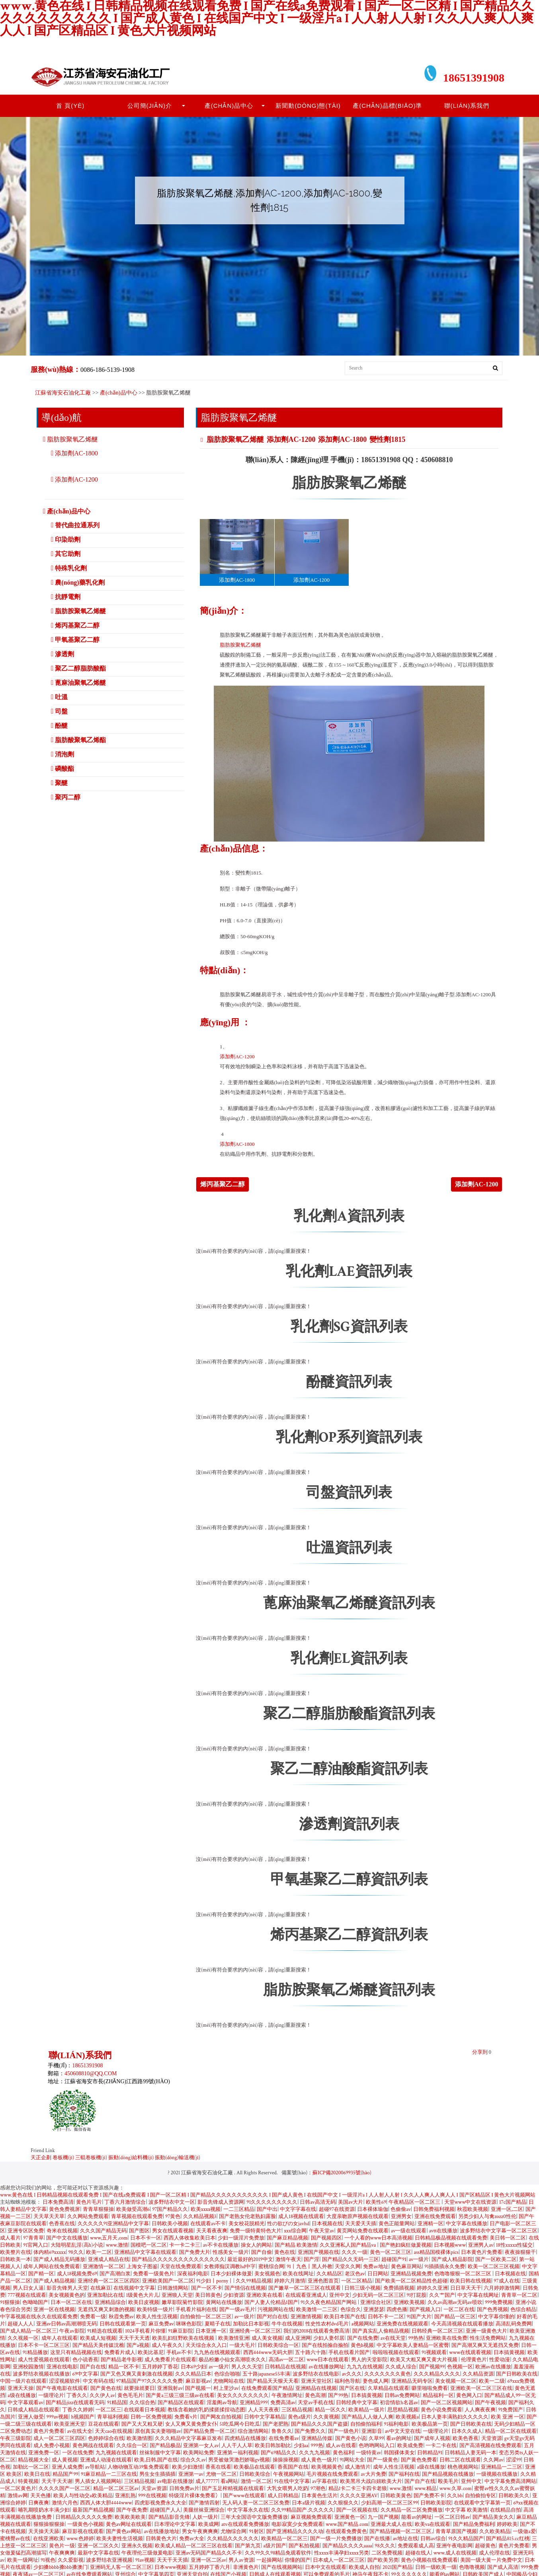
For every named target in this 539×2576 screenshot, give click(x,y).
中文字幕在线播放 (466, 2223)
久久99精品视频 (253, 2281)
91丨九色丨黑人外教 (309, 2266)
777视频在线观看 (27, 2295)
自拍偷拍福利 (365, 2424)
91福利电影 (396, 2424)
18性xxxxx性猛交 (514, 2245)
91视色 (48, 2560)
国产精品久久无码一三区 (350, 2259)
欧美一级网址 (22, 2560)
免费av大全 (191, 2538)
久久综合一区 (131, 2445)
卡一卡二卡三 (184, 2245)
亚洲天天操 (20, 2388)
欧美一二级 (492, 2381)
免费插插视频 (398, 2288)
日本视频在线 (327, 2223)
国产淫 (311, 2259)
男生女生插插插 (157, 2474)
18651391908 (87, 2066)
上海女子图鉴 (142, 2266)
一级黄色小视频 (85, 2524)
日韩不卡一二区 (386, 2317)
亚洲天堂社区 (316, 2381)
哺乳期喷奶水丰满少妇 (44, 2510)
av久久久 (352, 2374)
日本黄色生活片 (319, 2495)
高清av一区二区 (286, 2359)
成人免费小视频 (51, 2445)
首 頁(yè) (70, 105)
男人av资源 (241, 2560)
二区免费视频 (386, 2553)
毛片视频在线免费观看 (332, 2474)
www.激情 (117, 2245)
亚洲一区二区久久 (98, 2546)
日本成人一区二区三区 (339, 2560)
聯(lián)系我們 (466, 105)
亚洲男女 (401, 2216)
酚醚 (61, 725)
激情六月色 (65, 2503)
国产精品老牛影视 (121, 2359)
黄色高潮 (315, 2395)
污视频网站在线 (276, 2309)
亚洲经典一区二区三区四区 (109, 2281)
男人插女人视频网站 (98, 2481)
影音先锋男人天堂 (67, 2288)
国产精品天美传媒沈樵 (98, 2345)
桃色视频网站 (462, 2467)
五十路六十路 (310, 2352)
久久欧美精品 (494, 2531)
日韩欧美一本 (15, 2259)
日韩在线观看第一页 (123, 2324)
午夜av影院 (71, 2331)
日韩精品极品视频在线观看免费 (451, 2238)
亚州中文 (339, 2295)
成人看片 (10, 2238)
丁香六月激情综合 (125, 2202)
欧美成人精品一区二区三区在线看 (193, 2546)
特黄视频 (28, 2481)
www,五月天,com (108, 2238)
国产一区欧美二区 (496, 2259)
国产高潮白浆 (115, 2274)
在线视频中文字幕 (134, 2288)
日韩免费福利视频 (434, 2209)
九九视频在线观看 (116, 2453)
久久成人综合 (400, 2367)
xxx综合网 (295, 2231)
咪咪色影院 (189, 2324)
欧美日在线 (37, 2474)
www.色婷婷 (80, 2538)
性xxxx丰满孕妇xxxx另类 (341, 2553)
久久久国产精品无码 (103, 2231)
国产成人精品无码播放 (59, 2259)
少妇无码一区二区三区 (378, 2295)
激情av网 (17, 2495)
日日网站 (377, 2274)
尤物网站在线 (228, 2381)
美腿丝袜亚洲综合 (204, 2510)
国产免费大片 (194, 2252)
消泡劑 (64, 754)
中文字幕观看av (25, 2402)
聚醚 (61, 783)
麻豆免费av (161, 2324)
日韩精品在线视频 (285, 2367)
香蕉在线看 (218, 2467)
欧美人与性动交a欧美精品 (82, 2495)
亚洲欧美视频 (409, 2302)
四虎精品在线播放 (245, 2438)
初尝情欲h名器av (399, 2402)
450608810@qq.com (90, 2073)
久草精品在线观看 (388, 2388)
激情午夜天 (288, 2259)
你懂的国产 (298, 2560)
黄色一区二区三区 (390, 2252)
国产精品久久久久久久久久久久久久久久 (178, 2259)
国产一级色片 (343, 2431)
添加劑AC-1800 (342, 439)
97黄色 (172, 2216)
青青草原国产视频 (456, 2531)
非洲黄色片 (246, 2567)
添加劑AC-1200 (291, 439)
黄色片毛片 (89, 2202)
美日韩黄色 (208, 2295)
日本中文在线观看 (325, 2567)
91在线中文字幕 (292, 2481)
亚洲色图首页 (323, 2281)
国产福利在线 (404, 2474)
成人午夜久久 (167, 2345)
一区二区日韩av (452, 2517)
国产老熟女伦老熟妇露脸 (247, 2216)
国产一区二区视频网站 (447, 2402)
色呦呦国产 (35, 2302)
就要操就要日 (139, 2388)
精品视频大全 (33, 2460)
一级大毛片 (242, 2345)
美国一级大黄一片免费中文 (491, 2560)
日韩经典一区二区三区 (437, 2331)
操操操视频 (286, 2460)
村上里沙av (225, 2388)
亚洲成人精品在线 (108, 2259)
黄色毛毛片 (130, 2395)
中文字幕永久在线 (248, 2510)
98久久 (75, 2252)
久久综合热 (142, 2402)
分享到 (480, 2052)
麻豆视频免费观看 (311, 2517)
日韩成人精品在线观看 (33, 2410)
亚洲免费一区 (43, 2453)
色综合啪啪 (227, 2374)
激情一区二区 (256, 2481)
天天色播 (40, 2495)
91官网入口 (35, 2245)
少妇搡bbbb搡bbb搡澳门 (60, 2567)
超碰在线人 (418, 2553)
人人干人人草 (236, 2445)
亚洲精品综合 (110, 2302)
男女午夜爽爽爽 (200, 2531)
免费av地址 (375, 2266)
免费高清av (282, 2402)
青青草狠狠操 (98, 2209)
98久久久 (385, 2546)
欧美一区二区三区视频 (493, 2266)
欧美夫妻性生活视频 (119, 2538)
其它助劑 (67, 553)
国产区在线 (352, 2388)
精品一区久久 (330, 2410)
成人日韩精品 (283, 2495)
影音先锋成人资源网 (220, 2202)
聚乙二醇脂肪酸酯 (80, 668)
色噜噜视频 (472, 2567)
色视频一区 (460, 2367)
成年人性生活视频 (393, 2467)
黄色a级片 (299, 2417)
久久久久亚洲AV (359, 2495)
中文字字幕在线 (298, 2209)
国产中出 (267, 2209)
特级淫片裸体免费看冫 (195, 2495)
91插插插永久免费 (444, 2266)
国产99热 (338, 2395)
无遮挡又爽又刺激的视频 (106, 2309)
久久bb (455, 2495)
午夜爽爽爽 (62, 2553)
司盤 (61, 711)
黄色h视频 (362, 2345)
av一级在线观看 (408, 2231)
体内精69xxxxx (49, 2252)
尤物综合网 (233, 2531)
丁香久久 (76, 2395)
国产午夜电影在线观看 (62, 2388)
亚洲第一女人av (201, 2445)
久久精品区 (329, 2274)
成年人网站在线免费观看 (51, 2266)
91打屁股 (416, 2295)
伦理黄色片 (474, 2359)
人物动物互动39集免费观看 (138, 2467)
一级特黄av (368, 2453)
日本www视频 (170, 2567)
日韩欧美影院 (435, 2503)
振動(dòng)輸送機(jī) (177, 2157)
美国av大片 (350, 2202)
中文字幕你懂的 (496, 2317)
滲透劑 (64, 654)
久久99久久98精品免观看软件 (278, 2553)
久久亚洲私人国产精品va (348, 2245)
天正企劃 (41, 2157)
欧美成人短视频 (98, 2338)
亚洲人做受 (31, 2417)
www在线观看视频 (470, 2352)
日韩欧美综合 (254, 2474)
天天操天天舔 (43, 2531)
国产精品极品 (165, 2445)
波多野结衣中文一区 (171, 2202)
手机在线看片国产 (349, 2352)
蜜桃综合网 (271, 2266)
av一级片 (419, 2259)
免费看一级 (93, 2317)
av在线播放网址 (326, 2367)
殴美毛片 (448, 2481)
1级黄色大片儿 (142, 2295)
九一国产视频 (383, 2517)
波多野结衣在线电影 (316, 2374)
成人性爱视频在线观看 (44, 2359)
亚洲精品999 (254, 2402)
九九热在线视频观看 (217, 2352)
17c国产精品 (512, 2202)
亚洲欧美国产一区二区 (168, 2281)
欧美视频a (407, 2417)
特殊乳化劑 (71, 568)
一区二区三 (108, 2410)
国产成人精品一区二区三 (28, 2331)
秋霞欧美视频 (472, 2209)
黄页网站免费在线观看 (363, 2231)
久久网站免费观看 (88, 2216)
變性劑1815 (387, 439)
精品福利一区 (438, 2395)
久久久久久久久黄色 (387, 2374)
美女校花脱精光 (246, 2223)
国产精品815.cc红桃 (507, 2538)
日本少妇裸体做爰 (231, 2274)
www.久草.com (455, 2488)
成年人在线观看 (59, 2338)
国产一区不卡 (206, 2288)
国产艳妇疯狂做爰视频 (406, 2245)
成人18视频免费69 (77, 2274)
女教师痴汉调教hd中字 (230, 2266)
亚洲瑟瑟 (373, 2309)
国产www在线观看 (244, 2495)
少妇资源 (233, 2295)
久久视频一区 (23, 2338)
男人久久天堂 (246, 2367)
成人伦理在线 (494, 2553)
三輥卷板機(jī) (91, 2157)
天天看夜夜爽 (211, 2231)
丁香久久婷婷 (77, 2410)
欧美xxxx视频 (206, 2209)
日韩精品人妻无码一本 (470, 2453)
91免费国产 (510, 2410)
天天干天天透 (134, 2338)
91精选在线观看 (105, 2331)
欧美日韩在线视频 (470, 2281)
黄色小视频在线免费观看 (429, 2560)
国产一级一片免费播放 (336, 2538)
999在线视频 (152, 2495)
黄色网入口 (469, 2395)
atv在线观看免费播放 (245, 2524)
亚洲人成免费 (67, 2467)
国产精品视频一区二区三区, (401, 2531)
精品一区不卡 (123, 2367)
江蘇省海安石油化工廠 (63, 393)
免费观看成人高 (416, 2546)
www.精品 (425, 2488)
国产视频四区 (326, 2238)
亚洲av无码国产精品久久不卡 (209, 2553)
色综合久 (350, 2309)
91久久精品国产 (466, 2538)
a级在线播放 (21, 2395)
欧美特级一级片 (155, 2309)
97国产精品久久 (170, 2209)
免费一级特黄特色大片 (255, 2231)
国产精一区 (41, 2274)
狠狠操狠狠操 (48, 2524)
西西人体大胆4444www (106, 2503)
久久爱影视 (71, 2560)
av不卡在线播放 (220, 2245)
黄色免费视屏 (64, 2209)
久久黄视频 (326, 2417)
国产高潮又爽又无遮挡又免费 (485, 2345)
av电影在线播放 (175, 2481)
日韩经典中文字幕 (356, 2402)
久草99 (376, 2438)
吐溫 (61, 697)
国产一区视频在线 (357, 2510)
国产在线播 (377, 2538)
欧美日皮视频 (143, 2302)
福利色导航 (347, 2381)
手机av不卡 (178, 2352)
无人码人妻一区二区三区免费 (255, 2503)
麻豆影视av (198, 2381)
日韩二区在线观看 (460, 2460)
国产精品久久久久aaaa (347, 2546)
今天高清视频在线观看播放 (462, 2324)
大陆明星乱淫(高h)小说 (77, 2245)
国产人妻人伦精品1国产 (271, 2302)
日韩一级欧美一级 (436, 2567)
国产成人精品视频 (54, 2281)
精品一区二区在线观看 (511, 2431)
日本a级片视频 (308, 2503)
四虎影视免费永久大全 (160, 2503)
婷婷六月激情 (289, 2281)
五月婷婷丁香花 (160, 2367)
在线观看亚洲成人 (306, 2295)
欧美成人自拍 (364, 2567)
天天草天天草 (48, 2216)
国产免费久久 (310, 2431)
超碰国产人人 (165, 2510)
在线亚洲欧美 (48, 2538)
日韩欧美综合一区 (278, 2345)
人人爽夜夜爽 (480, 2410)
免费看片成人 (119, 2352)
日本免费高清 (58, 2202)
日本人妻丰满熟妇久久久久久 (454, 2417)
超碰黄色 (485, 2546)
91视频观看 (434, 2352)
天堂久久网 (348, 2266)
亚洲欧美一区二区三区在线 (481, 2388)
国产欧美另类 (382, 2560)
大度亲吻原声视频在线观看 (357, 2216)
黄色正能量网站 (397, 2223)
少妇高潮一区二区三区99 (389, 2503)
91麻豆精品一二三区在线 (109, 2474)
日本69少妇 (193, 2367)
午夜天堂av (321, 2231)
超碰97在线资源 (337, 2209)
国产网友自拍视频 (221, 2417)
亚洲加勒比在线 (105, 2295)
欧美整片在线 (15, 2252)
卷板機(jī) (63, 2157)
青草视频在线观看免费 (137, 2216)
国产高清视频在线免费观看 (490, 2445)
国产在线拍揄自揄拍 (325, 2345)
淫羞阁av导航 (222, 2402)
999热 (317, 2445)
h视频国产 (83, 2417)
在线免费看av (284, 2438)
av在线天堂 (393, 2338)
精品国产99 (65, 2474)
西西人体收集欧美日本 (189, 2238)
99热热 (415, 2338)
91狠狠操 (10, 2302)
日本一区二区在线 (71, 2302)
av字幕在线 (324, 2481)
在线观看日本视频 (144, 2410)
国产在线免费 (362, 2338)
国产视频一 (198, 2388)
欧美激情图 (139, 2438)
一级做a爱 (524, 2531)
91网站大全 (352, 2460)
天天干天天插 (172, 2560)
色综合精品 (523, 2309)
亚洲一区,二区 (507, 2209)
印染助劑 (67, 539)
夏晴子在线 (217, 2324)
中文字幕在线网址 (478, 2295)
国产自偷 (261, 2252)
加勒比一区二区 (31, 2467)
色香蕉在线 (62, 2223)
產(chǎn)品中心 (229, 105)
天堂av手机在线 (315, 2402)
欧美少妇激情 (187, 2467)
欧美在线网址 (298, 2274)
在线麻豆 (100, 2288)
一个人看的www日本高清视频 (378, 2238)
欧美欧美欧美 (130, 2517)
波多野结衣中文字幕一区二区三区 (498, 2231)
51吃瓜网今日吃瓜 (239, 2424)
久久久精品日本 (193, 2374)
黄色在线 (284, 2252)
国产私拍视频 (304, 2546)
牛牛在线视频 (287, 2324)
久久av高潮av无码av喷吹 (455, 2302)
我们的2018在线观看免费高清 (316, 2331)
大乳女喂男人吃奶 (287, 2488)
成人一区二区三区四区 (59, 2438)
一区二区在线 (459, 2309)
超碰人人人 (20, 2324)
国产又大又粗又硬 (142, 2424)
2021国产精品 (398, 2567)
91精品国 (117, 2402)
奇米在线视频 (62, 2231)
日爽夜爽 (38, 2503)
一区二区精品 (356, 2281)
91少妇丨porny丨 (214, 2281)
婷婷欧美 (507, 2524)
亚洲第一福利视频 (237, 2453)
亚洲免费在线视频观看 (402, 2324)
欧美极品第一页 (430, 2424)
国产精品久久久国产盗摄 (319, 2424)
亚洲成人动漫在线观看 (106, 2460)
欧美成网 (208, 2524)
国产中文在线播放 (67, 2238)
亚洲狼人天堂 (177, 2295)
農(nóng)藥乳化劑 (79, 582)
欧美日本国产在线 (344, 2317)
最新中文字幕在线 (98, 2553)
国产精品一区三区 (455, 2317)
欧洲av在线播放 (493, 2367)
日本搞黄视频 (509, 2352)
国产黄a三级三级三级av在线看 (180, 2395)
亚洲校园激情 (28, 2367)
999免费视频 (499, 2302)
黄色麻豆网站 (406, 2266)
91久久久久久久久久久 (271, 2202)
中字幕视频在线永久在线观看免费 (39, 2317)
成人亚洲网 (298, 2338)
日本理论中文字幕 (174, 2524)
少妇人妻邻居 (328, 2338)
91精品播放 (35, 2352)
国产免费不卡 (429, 2495)
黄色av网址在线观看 (129, 2524)
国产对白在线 (272, 2317)
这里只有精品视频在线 (76, 2352)
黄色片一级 (62, 2546)
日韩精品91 (429, 2453)
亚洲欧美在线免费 (446, 2338)
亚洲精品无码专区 (412, 2381)
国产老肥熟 (276, 2424)
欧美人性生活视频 (157, 2317)
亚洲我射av (169, 2388)
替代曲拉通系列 (77, 525)
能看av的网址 (416, 2517)
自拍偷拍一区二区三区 (206, 2317)
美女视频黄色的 (67, 2295)
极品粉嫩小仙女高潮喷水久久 (232, 2359)
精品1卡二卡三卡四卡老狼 (357, 2488)
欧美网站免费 (198, 2453)
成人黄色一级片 (319, 2460)
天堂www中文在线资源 (470, 2202)
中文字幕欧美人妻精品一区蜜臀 (413, 2345)
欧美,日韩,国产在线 (156, 2460)
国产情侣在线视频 (245, 2288)
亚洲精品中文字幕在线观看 (145, 2252)
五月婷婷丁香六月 (209, 2567)
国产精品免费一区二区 (209, 2431)
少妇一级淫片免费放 (241, 2238)
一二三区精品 (238, 2209)
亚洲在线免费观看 (435, 2216)
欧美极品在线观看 (254, 2467)
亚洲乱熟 (125, 2495)
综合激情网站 (253, 2431)
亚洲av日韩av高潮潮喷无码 (66, 2324)
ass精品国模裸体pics (436, 2252)
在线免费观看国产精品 (267, 2388)
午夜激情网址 (287, 2395)
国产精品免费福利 (473, 2524)
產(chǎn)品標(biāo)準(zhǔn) (387, 109)
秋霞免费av (121, 2317)
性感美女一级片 (231, 2252)
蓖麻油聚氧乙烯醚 (80, 682)
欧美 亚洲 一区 (507, 2417)
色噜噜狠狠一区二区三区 (463, 2274)
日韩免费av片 (184, 2488)
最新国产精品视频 (93, 2510)
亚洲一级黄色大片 (486, 2331)
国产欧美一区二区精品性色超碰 (411, 2281)
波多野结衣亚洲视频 (109, 2560)
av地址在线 (405, 2538)
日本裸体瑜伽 (372, 2209)
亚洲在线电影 (62, 2367)
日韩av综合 (432, 2538)
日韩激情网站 (172, 2288)
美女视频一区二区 (456, 2381)
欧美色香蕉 (465, 2438)
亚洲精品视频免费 (411, 2274)
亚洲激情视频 (306, 2317)
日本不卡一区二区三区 (44, 2345)
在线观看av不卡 (208, 2223)
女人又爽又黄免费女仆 (191, 2424)
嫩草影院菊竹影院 (182, 2302)
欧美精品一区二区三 (284, 2538)
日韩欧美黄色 (395, 2495)
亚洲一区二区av (208, 2560)
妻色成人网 (376, 2381)
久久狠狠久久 (343, 2503)
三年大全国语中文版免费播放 (254, 2517)
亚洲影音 (371, 2431)
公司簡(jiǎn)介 (149, 105)
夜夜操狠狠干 (520, 2252)
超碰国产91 (393, 2259)
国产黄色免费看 (419, 2460)
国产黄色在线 (105, 2388)
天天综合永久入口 (206, 2345)
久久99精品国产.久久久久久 (302, 2510)
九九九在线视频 (365, 2367)
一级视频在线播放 (497, 2474)
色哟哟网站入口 (377, 2445)
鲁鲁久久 (281, 2431)
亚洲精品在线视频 (316, 2388)
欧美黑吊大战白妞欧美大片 (371, 2481)
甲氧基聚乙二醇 (77, 639)
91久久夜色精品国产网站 (329, 2302)
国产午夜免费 (131, 2510)
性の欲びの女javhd (288, 2223)
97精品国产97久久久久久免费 (149, 2381)
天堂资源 (491, 2438)
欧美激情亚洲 (233, 2338)
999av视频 (58, 2417)
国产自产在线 (419, 2481)
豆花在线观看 (103, 2424)
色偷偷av (400, 2209)
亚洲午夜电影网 (454, 2546)
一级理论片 (51, 2395)
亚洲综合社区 (375, 2302)
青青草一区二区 (519, 2295)
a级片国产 (275, 2546)
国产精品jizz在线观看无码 (75, 2402)
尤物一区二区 (221, 2474)
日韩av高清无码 (317, 2202)
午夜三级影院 (15, 2438)
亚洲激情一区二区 (103, 2266)
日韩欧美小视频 (170, 2223)
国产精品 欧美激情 (296, 2245)
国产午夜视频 (490, 2402)
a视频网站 (363, 2324)
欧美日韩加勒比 (273, 2445)
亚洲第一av (190, 2474)
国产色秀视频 (492, 2309)
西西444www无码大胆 (268, 2352)
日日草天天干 (465, 2288)
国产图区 (139, 2231)
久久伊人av (102, 2395)
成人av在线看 (341, 2445)
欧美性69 (376, 2202)
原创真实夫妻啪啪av (158, 2431)
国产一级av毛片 (237, 2309)
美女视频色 (267, 2274)
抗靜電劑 (67, 596)
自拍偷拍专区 (480, 2495)
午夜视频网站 (288, 2474)
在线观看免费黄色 (346, 2531)
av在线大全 (79, 2431)
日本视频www (450, 2245)
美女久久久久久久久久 (243, 2395)
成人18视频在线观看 (301, 2216)
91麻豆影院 (180, 2331)
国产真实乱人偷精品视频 (380, 2331)
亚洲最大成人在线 (391, 2524)
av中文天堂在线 (402, 2431)
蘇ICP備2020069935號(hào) (341, 2173)
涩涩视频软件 (64, 2381)
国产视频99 (432, 2367)
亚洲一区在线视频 (54, 2309)
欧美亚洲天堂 (69, 2424)
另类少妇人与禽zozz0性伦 (487, 2216)
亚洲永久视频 (136, 2546)
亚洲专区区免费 (26, 2231)
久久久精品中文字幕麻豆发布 (188, 2438)
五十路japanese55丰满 (266, 2374)
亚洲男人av (480, 2245)
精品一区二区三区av (116, 2488)
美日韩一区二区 (508, 2238)
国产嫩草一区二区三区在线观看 (305, 2288)
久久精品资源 (478, 2374)
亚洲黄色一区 (349, 2517)
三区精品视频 (296, 2410)
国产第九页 (248, 2546)
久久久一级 (354, 2252)
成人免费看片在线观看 (170, 2359)
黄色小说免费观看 (441, 2410)
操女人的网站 (256, 2245)
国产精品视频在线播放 (448, 2474)
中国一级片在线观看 (23, 2381)
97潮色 (318, 2488)
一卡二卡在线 (441, 2445)
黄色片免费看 (48, 2431)
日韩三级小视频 (362, 2288)
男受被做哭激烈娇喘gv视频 (239, 2460)
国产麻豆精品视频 (287, 2238)
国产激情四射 (204, 2503)
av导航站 (95, 2467)
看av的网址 (398, 2438)
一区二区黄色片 (18, 2488)
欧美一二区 (99, 2252)
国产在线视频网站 (282, 2567)
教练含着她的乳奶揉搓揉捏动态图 (206, 2410)
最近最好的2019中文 (250, 2259)
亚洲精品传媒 (316, 2438)
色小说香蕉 (85, 2359)
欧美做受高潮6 (133, 2209)
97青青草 (33, 2238)
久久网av (493, 2460)
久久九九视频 (314, 2453)
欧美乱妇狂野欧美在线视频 (183, 2338)
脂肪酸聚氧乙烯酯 (80, 740)
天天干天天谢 (56, 2481)
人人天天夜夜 (263, 2410)
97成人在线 (506, 2281)
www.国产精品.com (347, 2524)
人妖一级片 (205, 2517)
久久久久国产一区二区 (64, 2488)
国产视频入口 (425, 2309)
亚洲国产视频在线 (318, 2252)
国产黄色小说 (350, 2438)
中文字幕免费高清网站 (510, 2481)
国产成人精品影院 (452, 2259)
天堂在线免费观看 (180, 2266)
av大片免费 (373, 2474)
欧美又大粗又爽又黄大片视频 (424, 2359)
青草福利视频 (112, 2417)
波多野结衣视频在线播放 (41, 2374)
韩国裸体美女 (399, 2453)
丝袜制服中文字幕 (160, 2453)
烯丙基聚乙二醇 (222, 1184)
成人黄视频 (65, 2460)
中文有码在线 (98, 2381)
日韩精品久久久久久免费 (83, 2517)
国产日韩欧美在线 (516, 2374)
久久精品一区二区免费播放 (412, 2510)
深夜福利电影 (192, 2274)
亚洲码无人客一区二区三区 (121, 2567)
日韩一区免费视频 (151, 2417)
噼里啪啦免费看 (430, 2388)
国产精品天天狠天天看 (273, 2381)
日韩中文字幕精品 (264, 2417)
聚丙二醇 (67, 797)
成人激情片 (358, 2467)
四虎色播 (397, 2309)
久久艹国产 (442, 2295)
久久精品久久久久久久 (233, 2538)
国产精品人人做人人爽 (367, 2417)
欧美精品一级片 (366, 2410)
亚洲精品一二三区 (501, 2467)
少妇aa (301, 2445)
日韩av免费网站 (402, 2395)
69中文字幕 (85, 2374)
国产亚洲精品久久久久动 (294, 2531)
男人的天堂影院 (369, 2359)
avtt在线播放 (443, 2231)
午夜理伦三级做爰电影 (147, 2553)
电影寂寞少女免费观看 (297, 2524)
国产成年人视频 (432, 2438)
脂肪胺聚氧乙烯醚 (235, 439)
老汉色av (355, 2274)
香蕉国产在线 (293, 2467)
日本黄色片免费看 (481, 2252)
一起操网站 (269, 2560)
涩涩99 (513, 2460)
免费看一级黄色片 (153, 2274)
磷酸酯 (64, 768)
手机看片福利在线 (196, 2309)
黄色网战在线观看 (93, 2445)
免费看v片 (185, 2417)
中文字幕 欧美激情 (466, 2510)
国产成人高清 (502, 2567)
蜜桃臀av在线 (15, 2538)
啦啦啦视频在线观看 (396, 2352)
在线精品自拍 (505, 2510)
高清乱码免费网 (514, 2324)
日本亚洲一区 (211, 2331)
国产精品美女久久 (493, 2517)
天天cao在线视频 (114, 2431)
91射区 (256, 2531)
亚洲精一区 (430, 2223)
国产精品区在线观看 (181, 2402)
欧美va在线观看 (433, 2524)
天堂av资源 (153, 2488)
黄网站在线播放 (224, 2302)
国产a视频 (138, 2345)
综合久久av (192, 2460)
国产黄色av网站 (123, 2531)
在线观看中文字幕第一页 (482, 2503)
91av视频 (144, 2560)
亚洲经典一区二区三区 (255, 2331)
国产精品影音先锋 (169, 2517)
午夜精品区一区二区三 (415, 2202)
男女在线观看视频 (172, 2231)
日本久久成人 (466, 2431)
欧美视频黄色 (326, 2467)
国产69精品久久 (279, 2453)
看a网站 (229, 2481)
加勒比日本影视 (251, 2324)
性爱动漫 (499, 2359)
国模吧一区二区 (149, 2245)
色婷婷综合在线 (106, 2438)
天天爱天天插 (360, 2223)
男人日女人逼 (28, 2288)
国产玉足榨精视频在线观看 (233, 2488)
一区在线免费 (77, 2453)
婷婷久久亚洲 (432, 2288)
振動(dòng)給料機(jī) (131, 2157)
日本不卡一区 (145, 2238)
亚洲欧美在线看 (264, 2295)
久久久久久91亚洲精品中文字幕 (113, 2223)
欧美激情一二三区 (317, 2309)
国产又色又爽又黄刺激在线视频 (136, 2374)
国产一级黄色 (382, 2460)
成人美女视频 (267, 2338)
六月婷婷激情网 (502, 2288)
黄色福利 (343, 2453)
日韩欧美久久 (513, 2495)
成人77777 (206, 2481)
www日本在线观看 (328, 2359)
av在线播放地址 (161, 2531)
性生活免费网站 (488, 2338)
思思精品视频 (402, 2410)
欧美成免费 (410, 2445)
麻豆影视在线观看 (83, 2531)
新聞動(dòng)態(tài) (307, 105)
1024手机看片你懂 (145, 2331)
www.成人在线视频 (455, 2553)
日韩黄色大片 (161, 2538)
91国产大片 (419, 2317)
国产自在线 (93, 2367)
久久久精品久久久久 (437, 2374)
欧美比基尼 (151, 2352)
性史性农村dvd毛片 (327, 2324)
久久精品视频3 (200, 2216)
